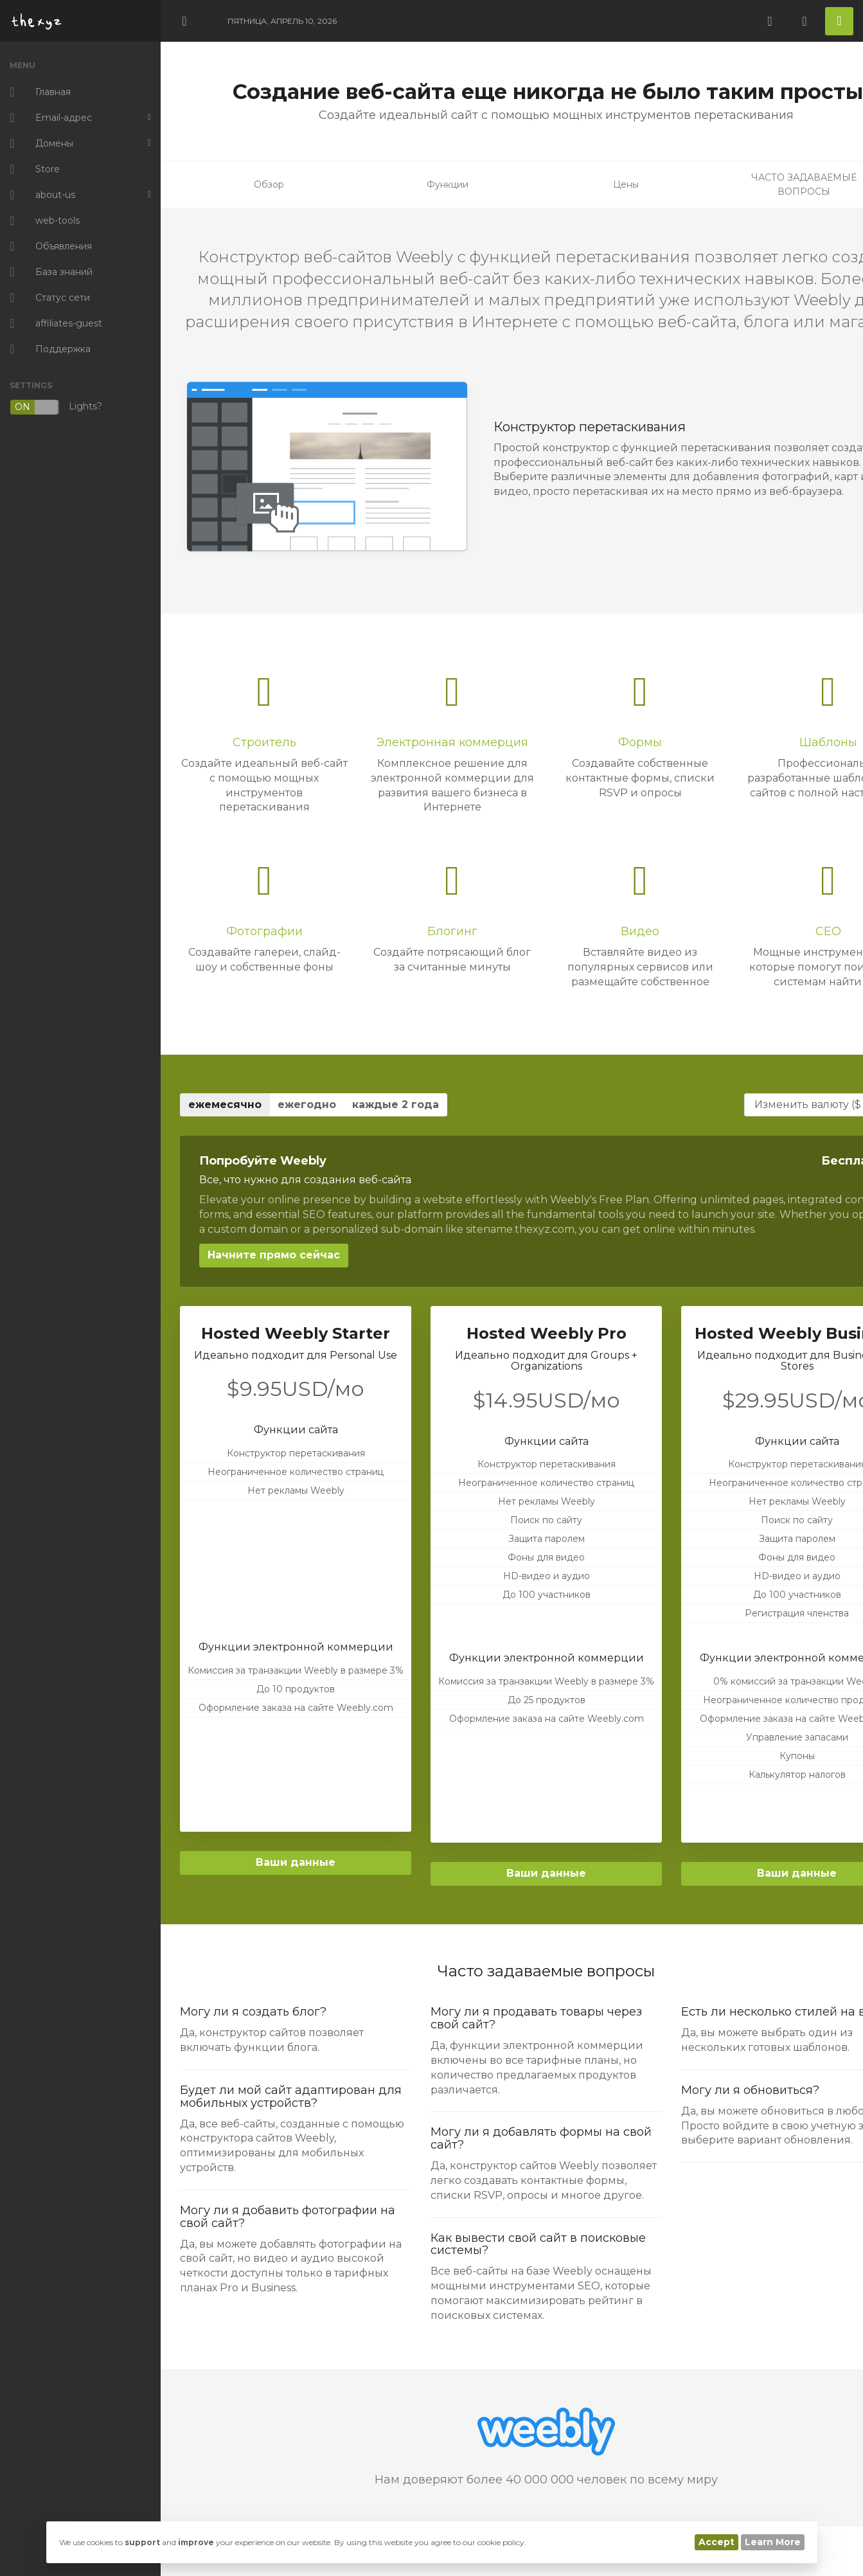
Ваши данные (295, 1862)
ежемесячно (225, 1104)
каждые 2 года (395, 1104)
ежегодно (307, 1104)
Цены (626, 184)
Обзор (269, 184)
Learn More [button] (773, 2542)
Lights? (56, 407)
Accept (716, 2542)
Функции (447, 184)
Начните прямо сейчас (274, 1255)
